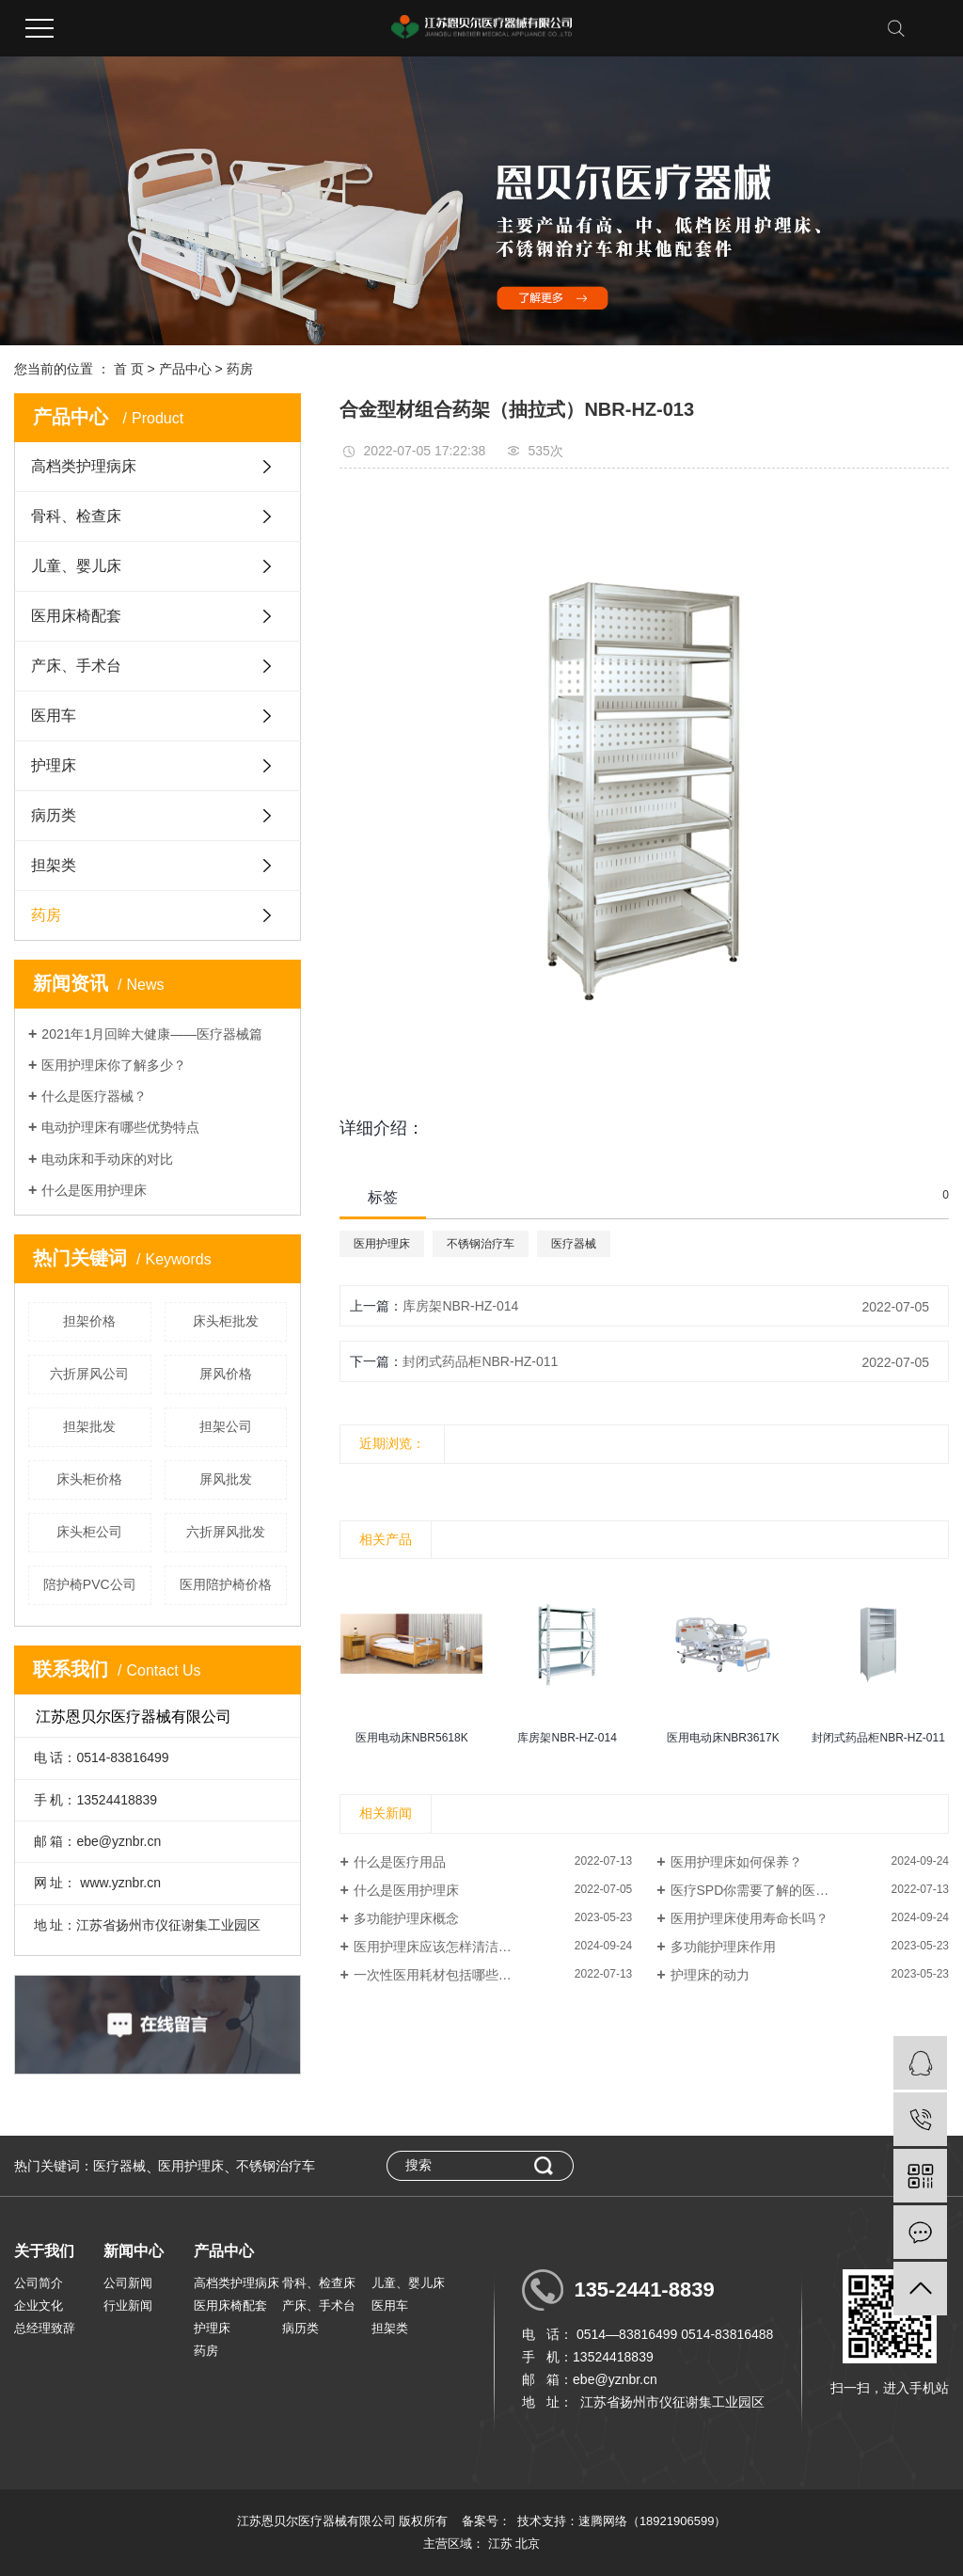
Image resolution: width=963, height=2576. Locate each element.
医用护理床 (382, 1243)
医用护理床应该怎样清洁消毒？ (446, 1946)
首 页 (129, 368)
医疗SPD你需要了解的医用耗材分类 (776, 1890)
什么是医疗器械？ (94, 1096)
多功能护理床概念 (406, 1918)
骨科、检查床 (76, 516)
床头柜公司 (89, 1531)
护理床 (53, 765)
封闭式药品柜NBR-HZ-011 (480, 1361)
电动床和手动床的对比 (107, 1159)
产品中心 (185, 368)
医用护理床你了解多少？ (113, 1065)
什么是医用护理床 (94, 1190)
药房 (240, 368)
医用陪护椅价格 (226, 1584)
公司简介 (38, 2283)
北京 (527, 2543)
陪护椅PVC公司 (89, 1584)
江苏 (500, 2543)
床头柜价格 (89, 1479)
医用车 (53, 716)
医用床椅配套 (76, 616)
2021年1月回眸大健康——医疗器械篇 (151, 1034)
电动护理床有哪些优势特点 (120, 1127)
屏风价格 (225, 1373)
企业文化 (38, 2305)
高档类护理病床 (83, 466)
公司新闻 (127, 2283)
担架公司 (225, 1426)
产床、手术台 (76, 666)
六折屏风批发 (225, 1531)
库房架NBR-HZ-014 (460, 1305)
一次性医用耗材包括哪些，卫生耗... (458, 1974)
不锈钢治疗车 (480, 1243)
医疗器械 (573, 1243)
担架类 (53, 865)
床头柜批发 (226, 1320)
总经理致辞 (44, 2328)
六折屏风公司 (89, 1373)
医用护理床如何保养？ (736, 1861)
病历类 (53, 815)
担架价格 (89, 1320)
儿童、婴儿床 (76, 566)
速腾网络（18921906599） (652, 2521)
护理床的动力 (710, 1974)
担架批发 (89, 1426)
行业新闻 (127, 2305)
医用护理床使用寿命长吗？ (750, 1918)
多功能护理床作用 (723, 1946)
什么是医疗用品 (400, 1861)
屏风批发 (225, 1479)
